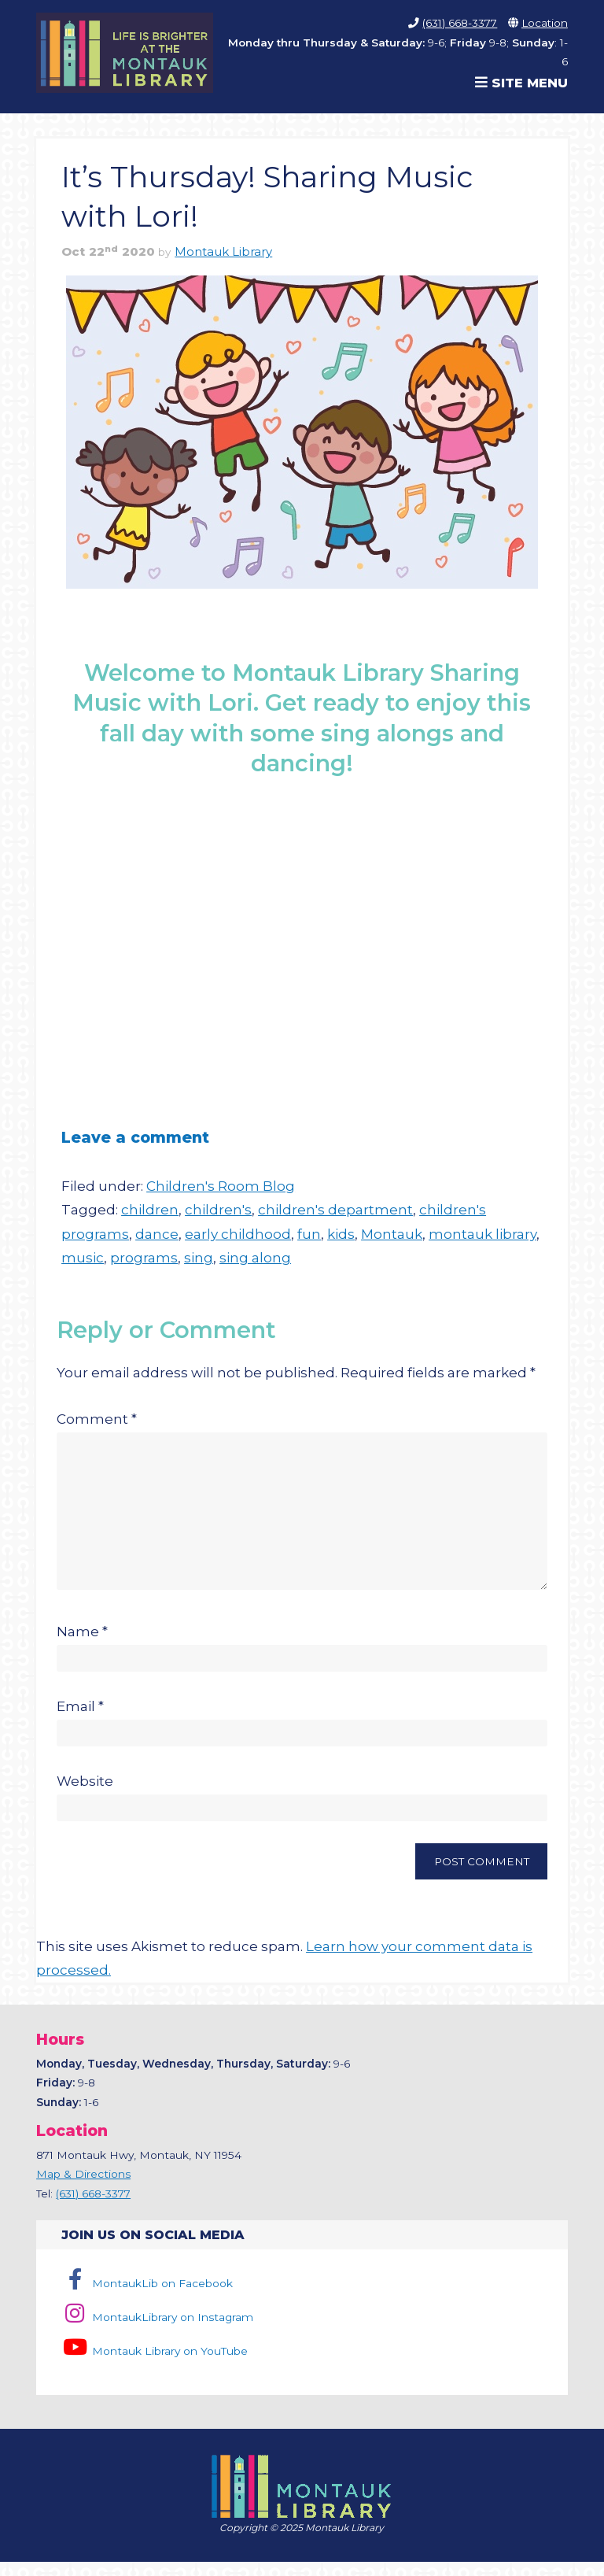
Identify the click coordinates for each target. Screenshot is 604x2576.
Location (544, 23)
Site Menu (521, 83)
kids (341, 1234)
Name (82, 1646)
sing (198, 1258)
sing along (255, 1258)
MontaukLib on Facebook (146, 2297)
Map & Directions (83, 2188)
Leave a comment (135, 1137)
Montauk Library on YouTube (154, 2365)
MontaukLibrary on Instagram (156, 2331)
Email (80, 1720)
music (82, 1258)
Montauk (391, 1234)
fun (309, 1234)
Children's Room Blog (220, 1186)
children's (218, 1210)
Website (85, 1795)
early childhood (238, 1234)
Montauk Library (223, 252)
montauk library (482, 1234)
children (150, 1210)
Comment (97, 1419)
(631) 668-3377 (459, 23)
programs (144, 1258)
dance (157, 1234)
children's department (335, 1210)
